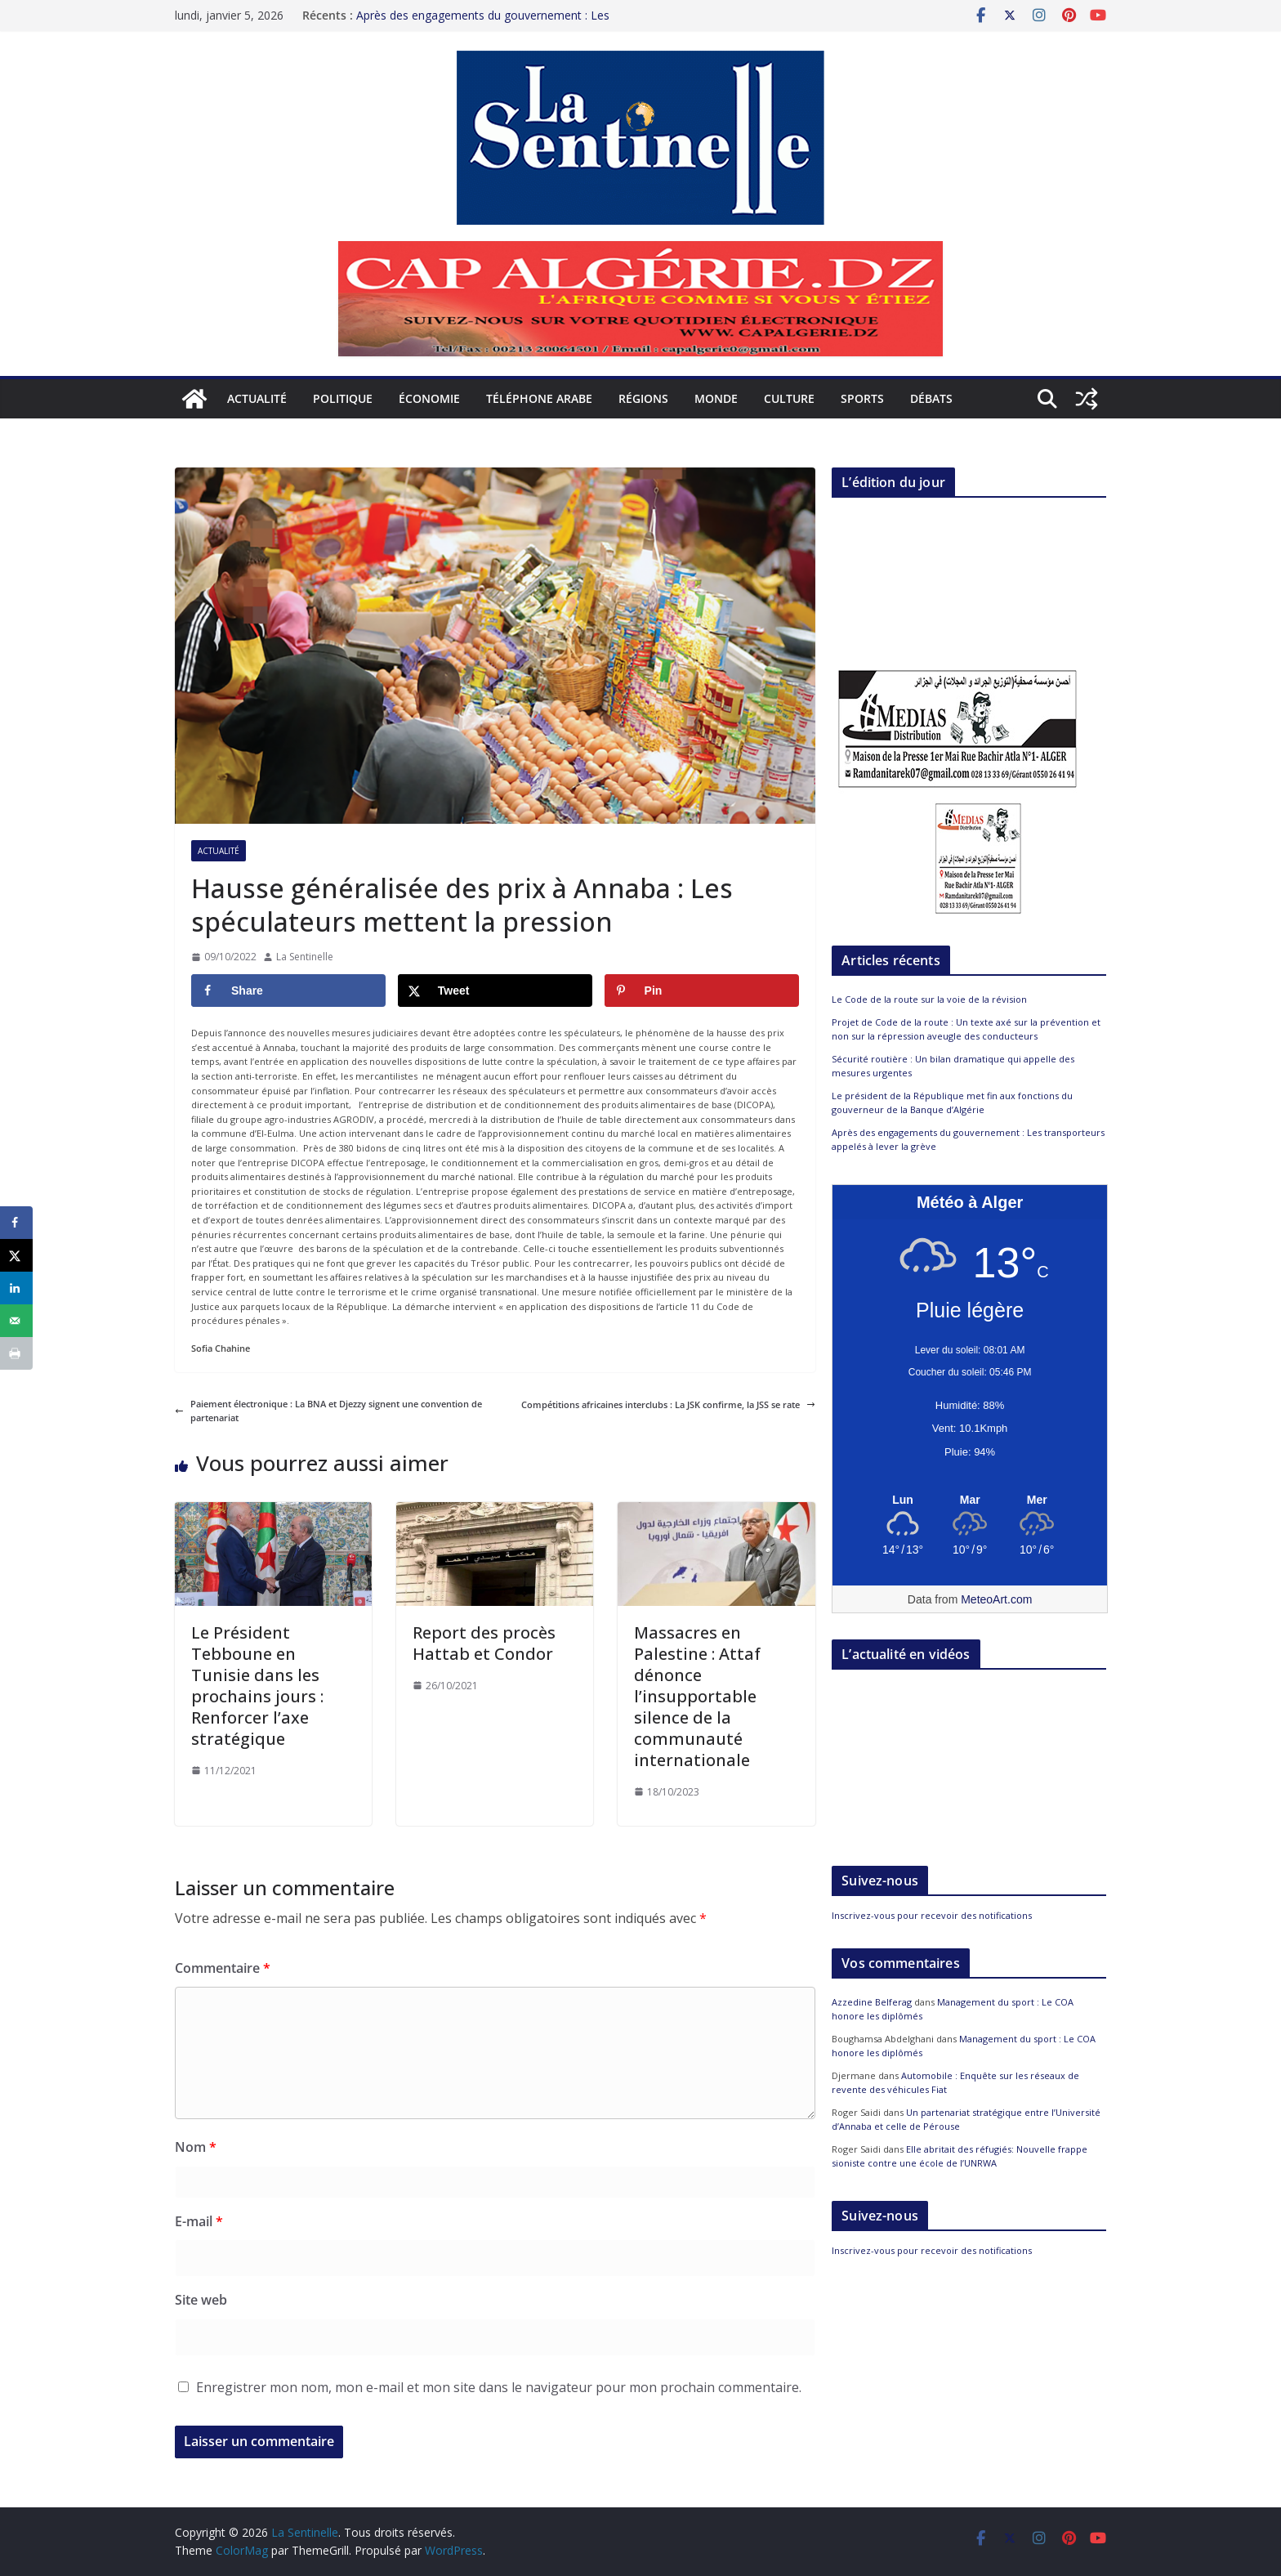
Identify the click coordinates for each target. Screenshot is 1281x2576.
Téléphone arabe (539, 398)
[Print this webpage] (16, 1353)
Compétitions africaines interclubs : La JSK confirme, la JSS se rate (668, 1404)
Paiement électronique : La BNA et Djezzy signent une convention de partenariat (328, 1411)
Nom (195, 2147)
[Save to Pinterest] (702, 990)
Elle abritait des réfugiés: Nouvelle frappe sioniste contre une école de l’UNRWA (959, 2156)
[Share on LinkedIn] (16, 1288)
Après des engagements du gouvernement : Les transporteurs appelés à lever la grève (482, 23)
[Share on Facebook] (288, 990)
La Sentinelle (304, 957)
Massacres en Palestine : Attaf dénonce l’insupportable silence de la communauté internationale (697, 1696)
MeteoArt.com (996, 1599)
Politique (343, 398)
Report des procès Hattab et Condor (484, 1643)
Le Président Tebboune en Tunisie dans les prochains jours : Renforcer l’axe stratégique (257, 1685)
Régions (643, 398)
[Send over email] (16, 1320)
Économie (429, 398)
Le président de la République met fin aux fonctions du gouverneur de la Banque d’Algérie (952, 1102)
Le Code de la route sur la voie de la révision (929, 999)
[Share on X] (495, 990)
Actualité (257, 398)
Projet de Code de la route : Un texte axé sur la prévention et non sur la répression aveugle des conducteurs (966, 1029)
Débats (931, 398)
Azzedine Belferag (872, 2002)
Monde (716, 398)
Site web (201, 2300)
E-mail (199, 2221)
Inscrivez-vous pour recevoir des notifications (932, 1915)
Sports (862, 398)
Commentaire (222, 1968)
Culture (789, 398)
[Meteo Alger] (969, 1500)
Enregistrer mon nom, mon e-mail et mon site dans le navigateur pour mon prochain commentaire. (498, 2387)
